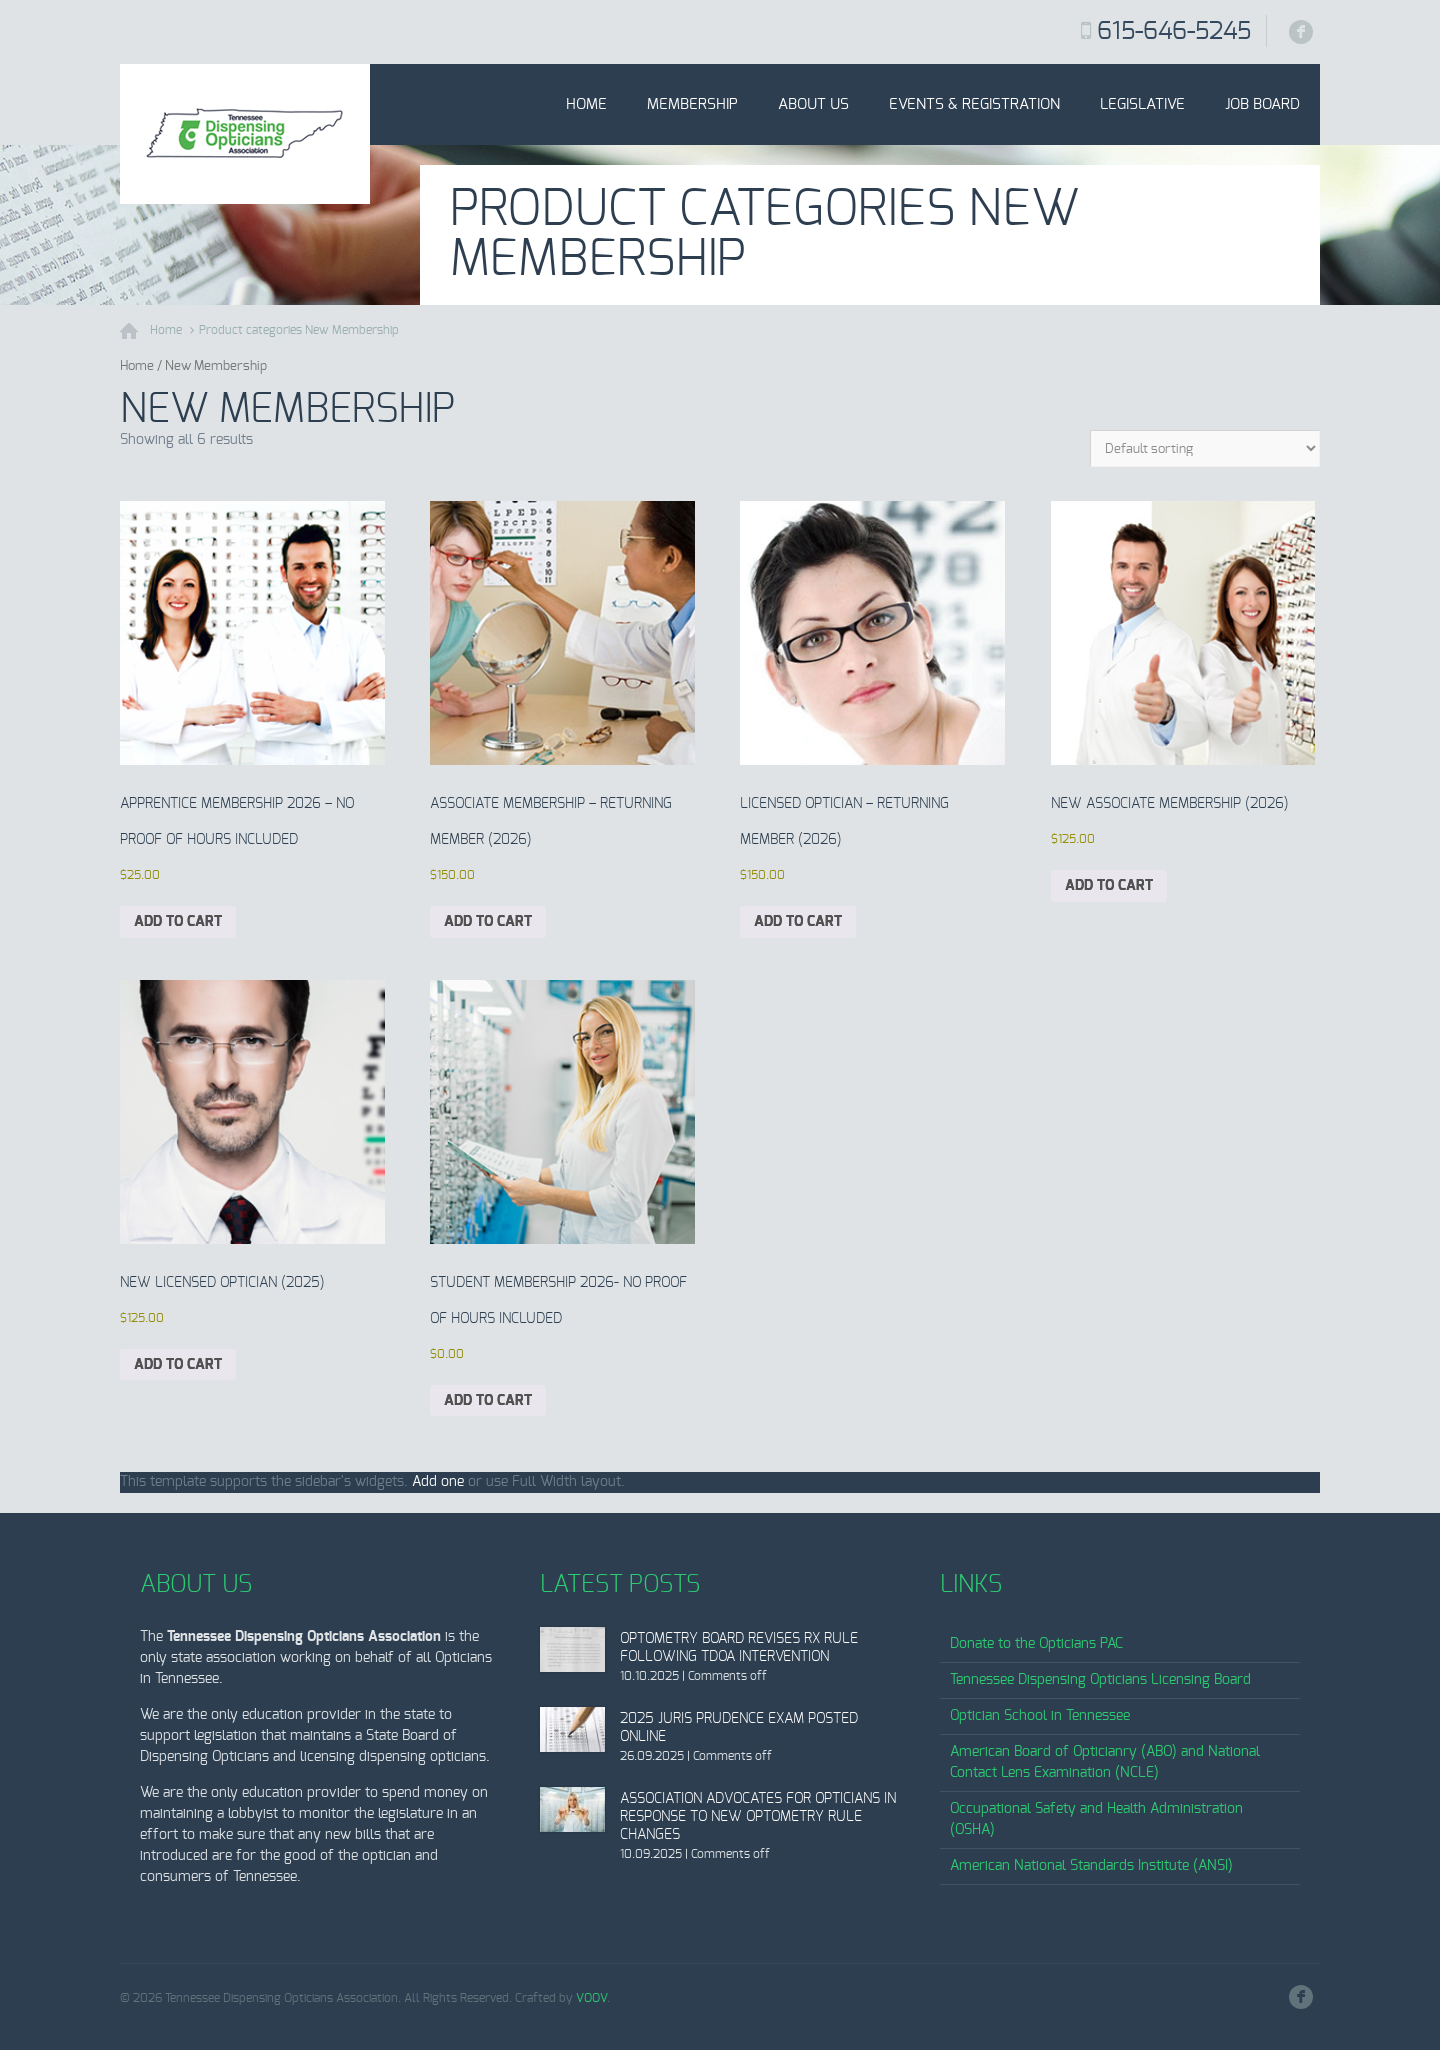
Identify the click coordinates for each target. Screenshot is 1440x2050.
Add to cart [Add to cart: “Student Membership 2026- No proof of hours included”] (488, 1401)
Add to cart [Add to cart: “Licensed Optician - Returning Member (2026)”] (798, 922)
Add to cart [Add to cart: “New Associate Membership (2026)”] (1109, 886)
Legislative (1142, 104)
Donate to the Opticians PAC (1036, 1644)
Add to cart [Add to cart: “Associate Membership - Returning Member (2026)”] (488, 922)
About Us (813, 104)
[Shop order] (1205, 448)
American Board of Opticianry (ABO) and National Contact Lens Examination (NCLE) (1105, 1762)
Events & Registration (974, 104)
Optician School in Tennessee (1040, 1716)
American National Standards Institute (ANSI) (1091, 1866)
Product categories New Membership (299, 330)
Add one (438, 1482)
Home (586, 104)
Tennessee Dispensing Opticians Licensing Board (1100, 1680)
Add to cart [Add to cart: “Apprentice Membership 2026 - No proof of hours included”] (178, 922)
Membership (692, 104)
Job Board (1262, 104)
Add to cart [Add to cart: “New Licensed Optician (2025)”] (178, 1365)
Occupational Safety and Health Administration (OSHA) (1096, 1819)
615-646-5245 (1174, 32)
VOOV (591, 1998)
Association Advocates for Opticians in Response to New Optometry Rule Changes (758, 1817)
